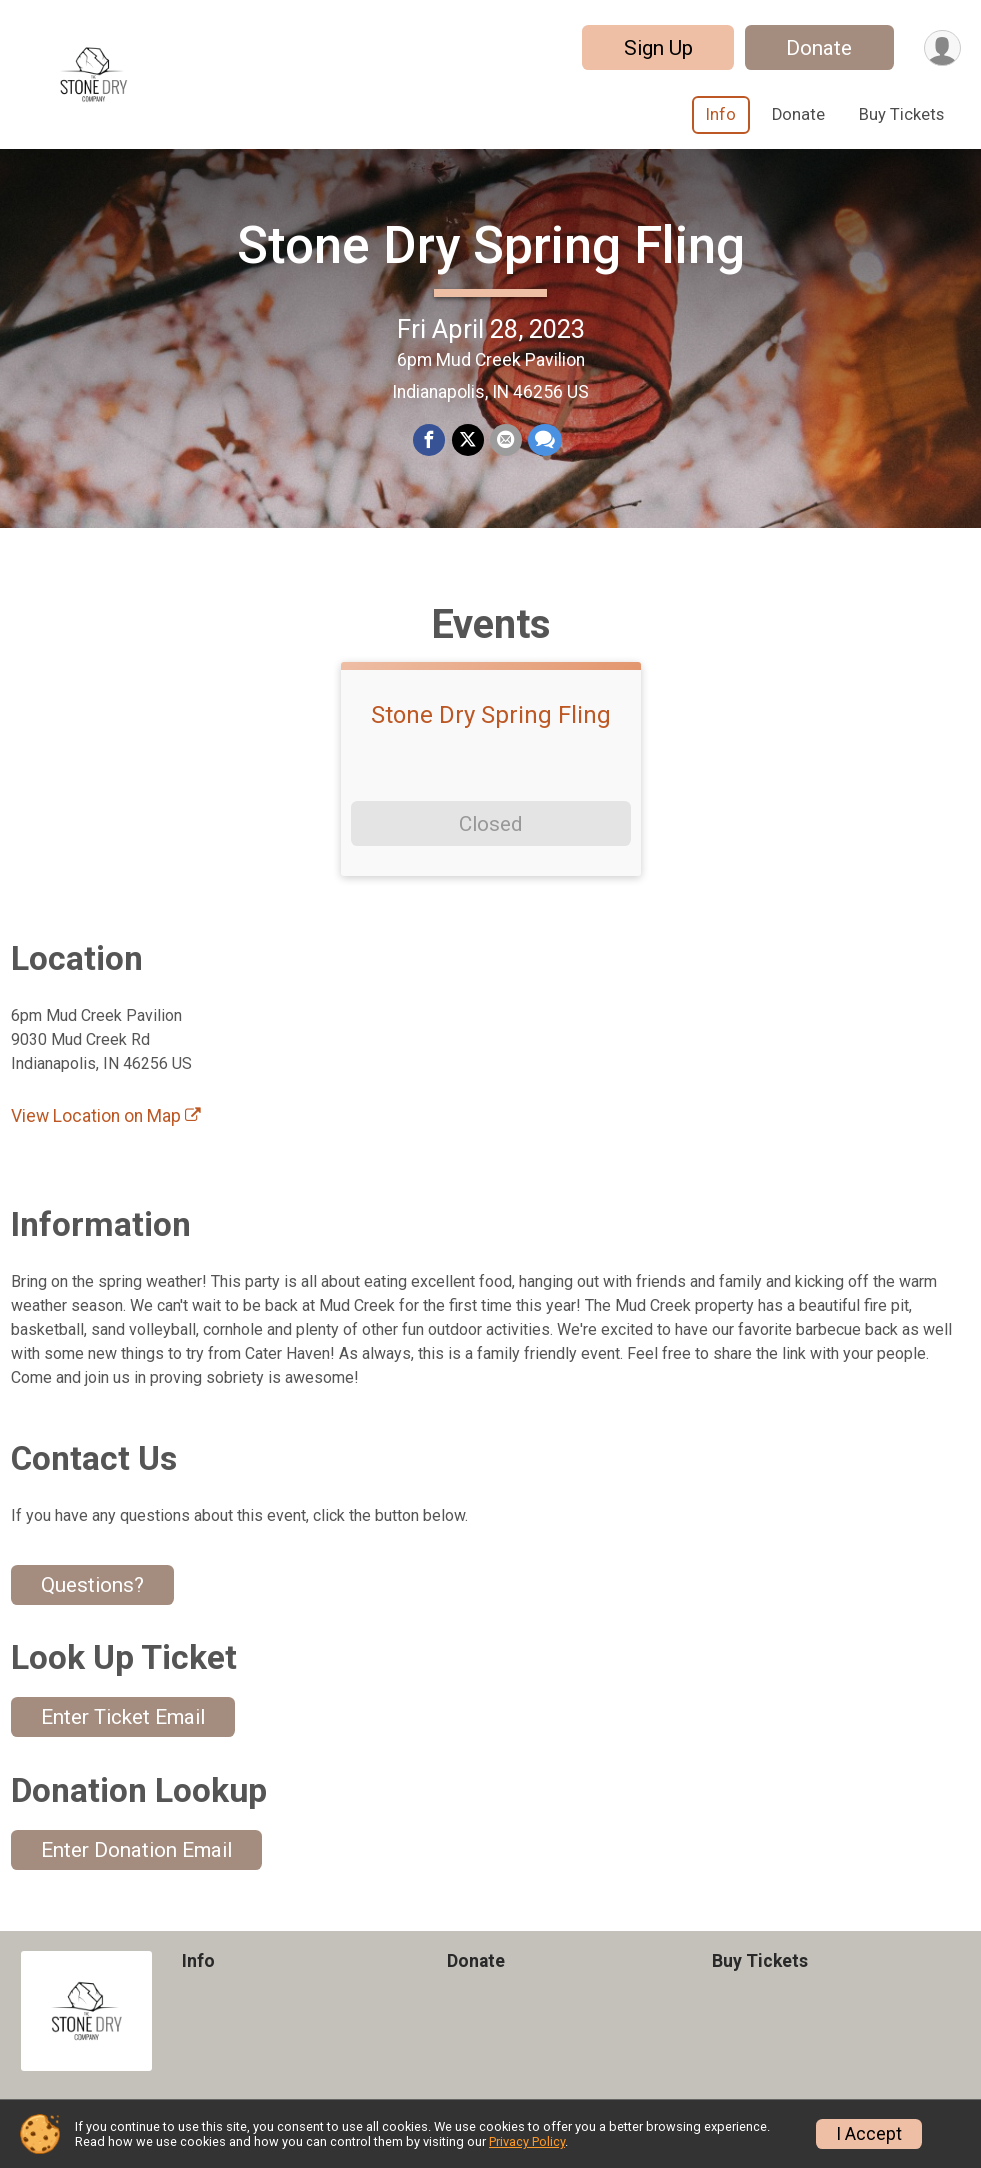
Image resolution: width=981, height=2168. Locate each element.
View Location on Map (106, 1116)
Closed (490, 824)
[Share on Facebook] (430, 441)
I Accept (869, 2134)
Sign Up (657, 48)
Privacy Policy (527, 2141)
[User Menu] (942, 47)
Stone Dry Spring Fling (491, 245)
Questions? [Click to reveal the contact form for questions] (92, 1585)
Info (721, 114)
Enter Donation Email (136, 1850)
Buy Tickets (901, 114)
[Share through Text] (545, 441)
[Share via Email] (506, 441)
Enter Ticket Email (123, 1718)
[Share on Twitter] (468, 441)
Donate (819, 48)
